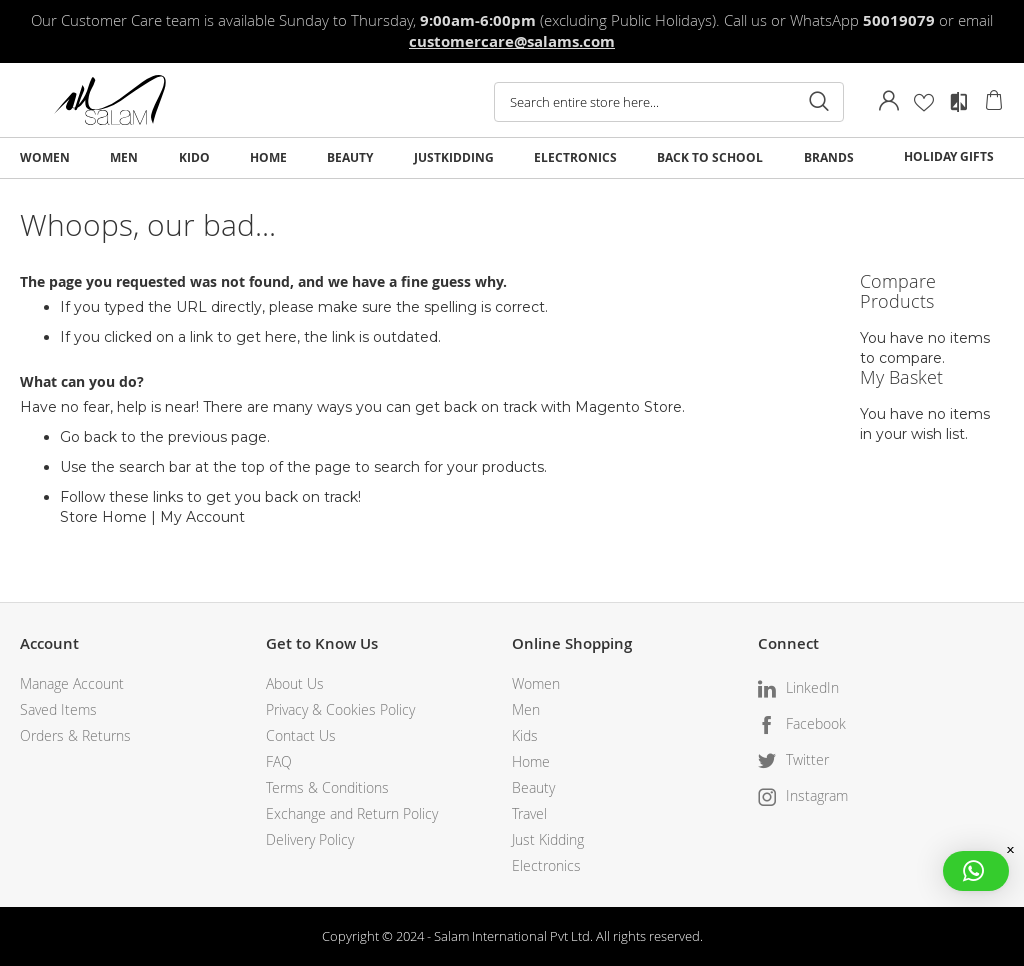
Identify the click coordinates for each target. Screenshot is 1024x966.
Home (531, 761)
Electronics (546, 865)
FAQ (279, 761)
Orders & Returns (75, 735)
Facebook (816, 723)
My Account (202, 517)
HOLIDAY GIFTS (949, 156)
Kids (525, 735)
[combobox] (669, 102)
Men (526, 709)
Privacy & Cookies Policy (340, 709)
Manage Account (72, 683)
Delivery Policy (310, 839)
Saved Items (58, 709)
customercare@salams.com (512, 41)
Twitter (807, 759)
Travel (529, 813)
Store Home (103, 517)
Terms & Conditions (327, 787)
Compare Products (959, 102)
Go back (88, 437)
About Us (295, 683)
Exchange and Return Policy (352, 813)
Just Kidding (548, 839)
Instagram (817, 795)
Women (536, 683)
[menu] (512, 158)
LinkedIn (812, 687)
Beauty (533, 787)
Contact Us (301, 735)
